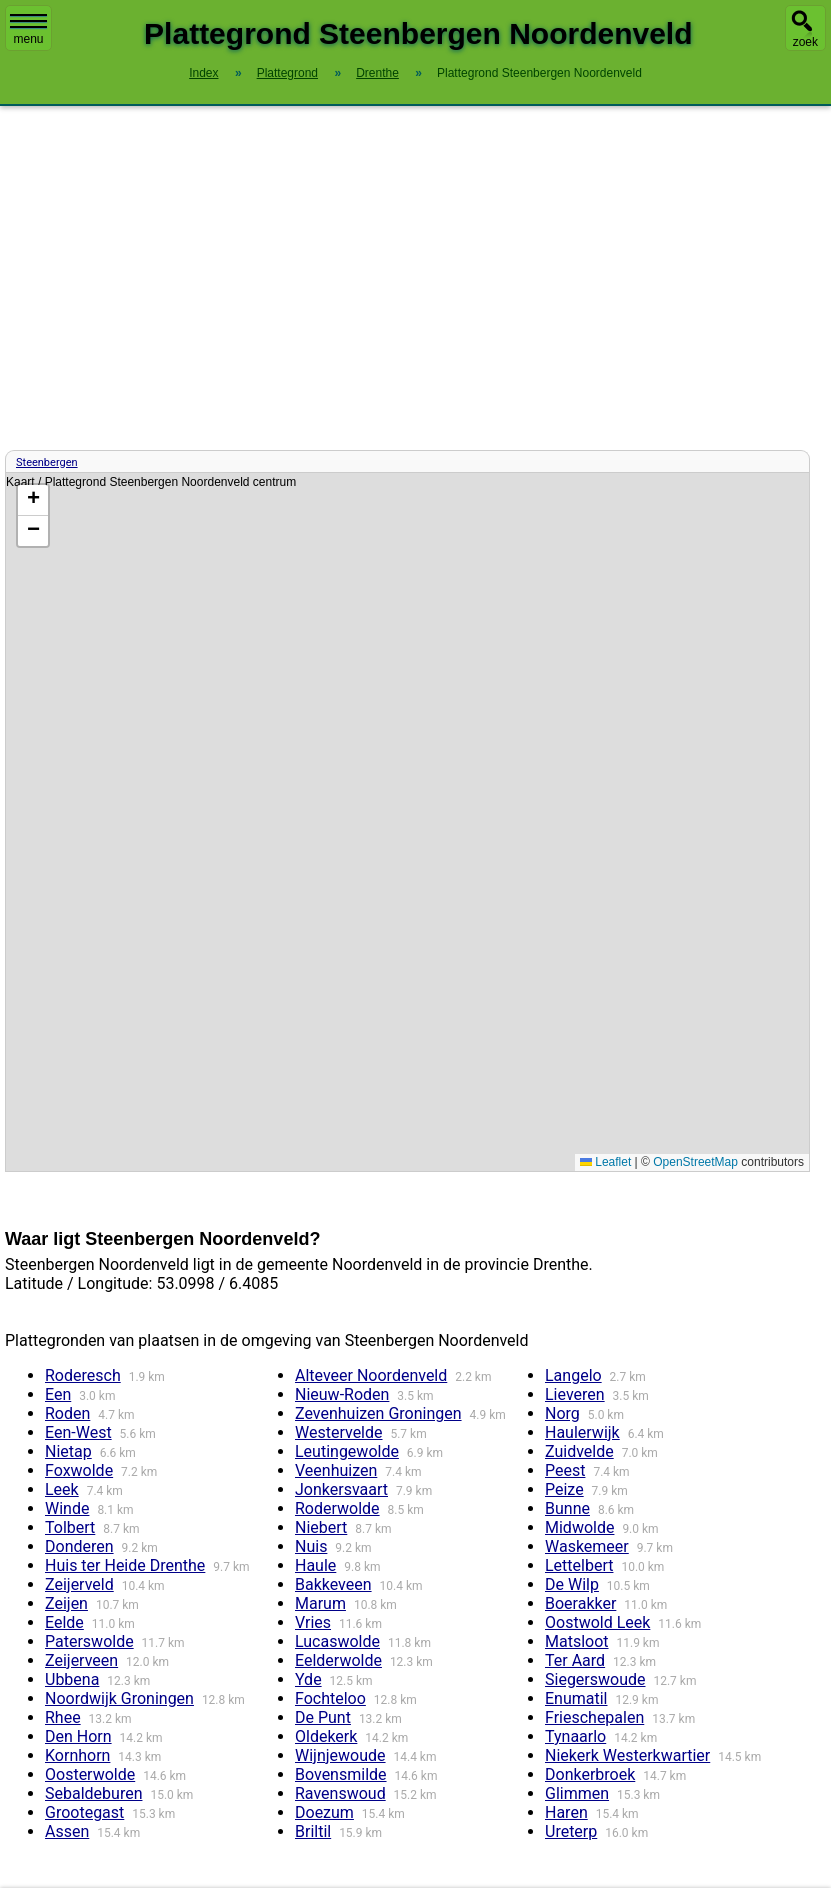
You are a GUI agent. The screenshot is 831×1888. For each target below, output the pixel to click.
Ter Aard (575, 1660)
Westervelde (339, 1432)
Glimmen (577, 1793)
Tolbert (70, 1527)
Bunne (567, 1508)
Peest (565, 1470)
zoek (805, 42)
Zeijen (66, 1603)
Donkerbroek (590, 1774)
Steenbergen (47, 462)
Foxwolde (79, 1470)
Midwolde (579, 1527)
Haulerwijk (582, 1432)
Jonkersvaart (341, 1489)
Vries (313, 1622)
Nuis (311, 1546)
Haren (566, 1812)
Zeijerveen (81, 1660)
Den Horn (78, 1736)
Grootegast (84, 1812)
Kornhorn (77, 1755)
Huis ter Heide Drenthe (125, 1565)
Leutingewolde (347, 1451)
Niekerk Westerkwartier (627, 1755)
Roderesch (83, 1375)
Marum (320, 1603)
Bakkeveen (333, 1584)
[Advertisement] (415, 278)
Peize (564, 1489)
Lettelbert (579, 1565)
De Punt (323, 1717)
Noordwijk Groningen (119, 1698)
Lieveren (575, 1394)
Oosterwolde (90, 1774)
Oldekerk (326, 1736)
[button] (33, 500)
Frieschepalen (594, 1717)
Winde (67, 1508)
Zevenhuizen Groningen (378, 1413)
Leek (62, 1489)
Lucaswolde (337, 1641)
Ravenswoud (340, 1793)
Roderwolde (337, 1508)
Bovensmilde (341, 1774)
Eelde (64, 1622)
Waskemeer (587, 1546)
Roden (67, 1413)
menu (28, 30)
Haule (315, 1565)
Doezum (324, 1812)
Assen (67, 1831)
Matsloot (577, 1641)
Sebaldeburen (93, 1793)
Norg (562, 1413)
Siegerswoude (595, 1679)
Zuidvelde (579, 1451)
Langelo (573, 1375)
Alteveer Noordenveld (371, 1375)
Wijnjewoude (340, 1755)
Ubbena (72, 1679)
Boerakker (580, 1603)
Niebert (321, 1527)
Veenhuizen (336, 1470)
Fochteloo (330, 1698)
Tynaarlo (575, 1736)
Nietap (68, 1451)
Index (203, 73)
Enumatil (576, 1698)
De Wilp (572, 1584)
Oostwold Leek (597, 1622)
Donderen (79, 1546)
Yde (308, 1679)
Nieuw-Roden (342, 1394)
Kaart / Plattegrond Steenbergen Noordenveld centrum (405, 822)
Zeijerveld (79, 1584)
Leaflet (605, 1162)
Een (58, 1394)
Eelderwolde (338, 1660)
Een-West (78, 1432)
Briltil (313, 1831)
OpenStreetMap (695, 1162)
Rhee (63, 1717)
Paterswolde (89, 1641)
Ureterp (571, 1831)
